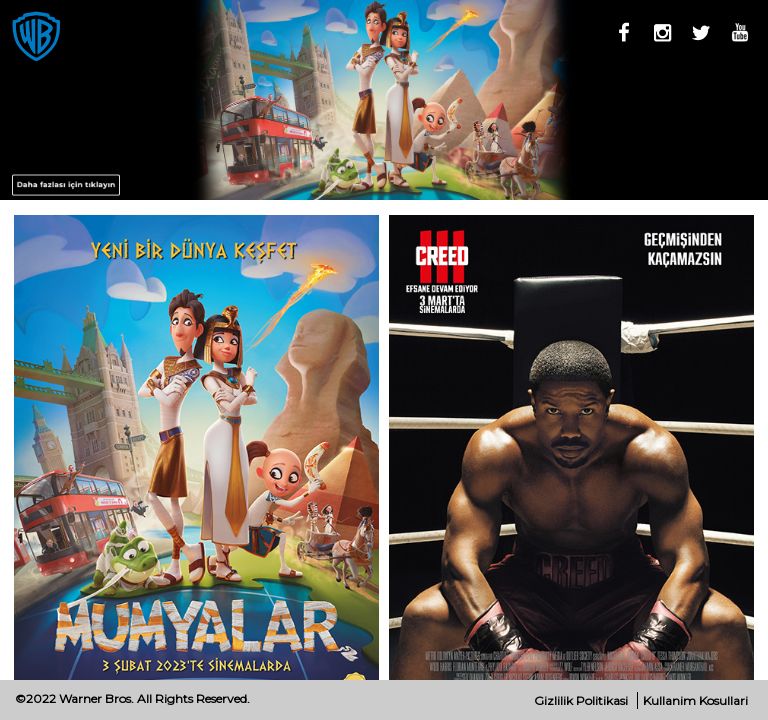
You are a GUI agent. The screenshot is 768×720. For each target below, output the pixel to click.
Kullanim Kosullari (695, 700)
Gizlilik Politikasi (581, 700)
